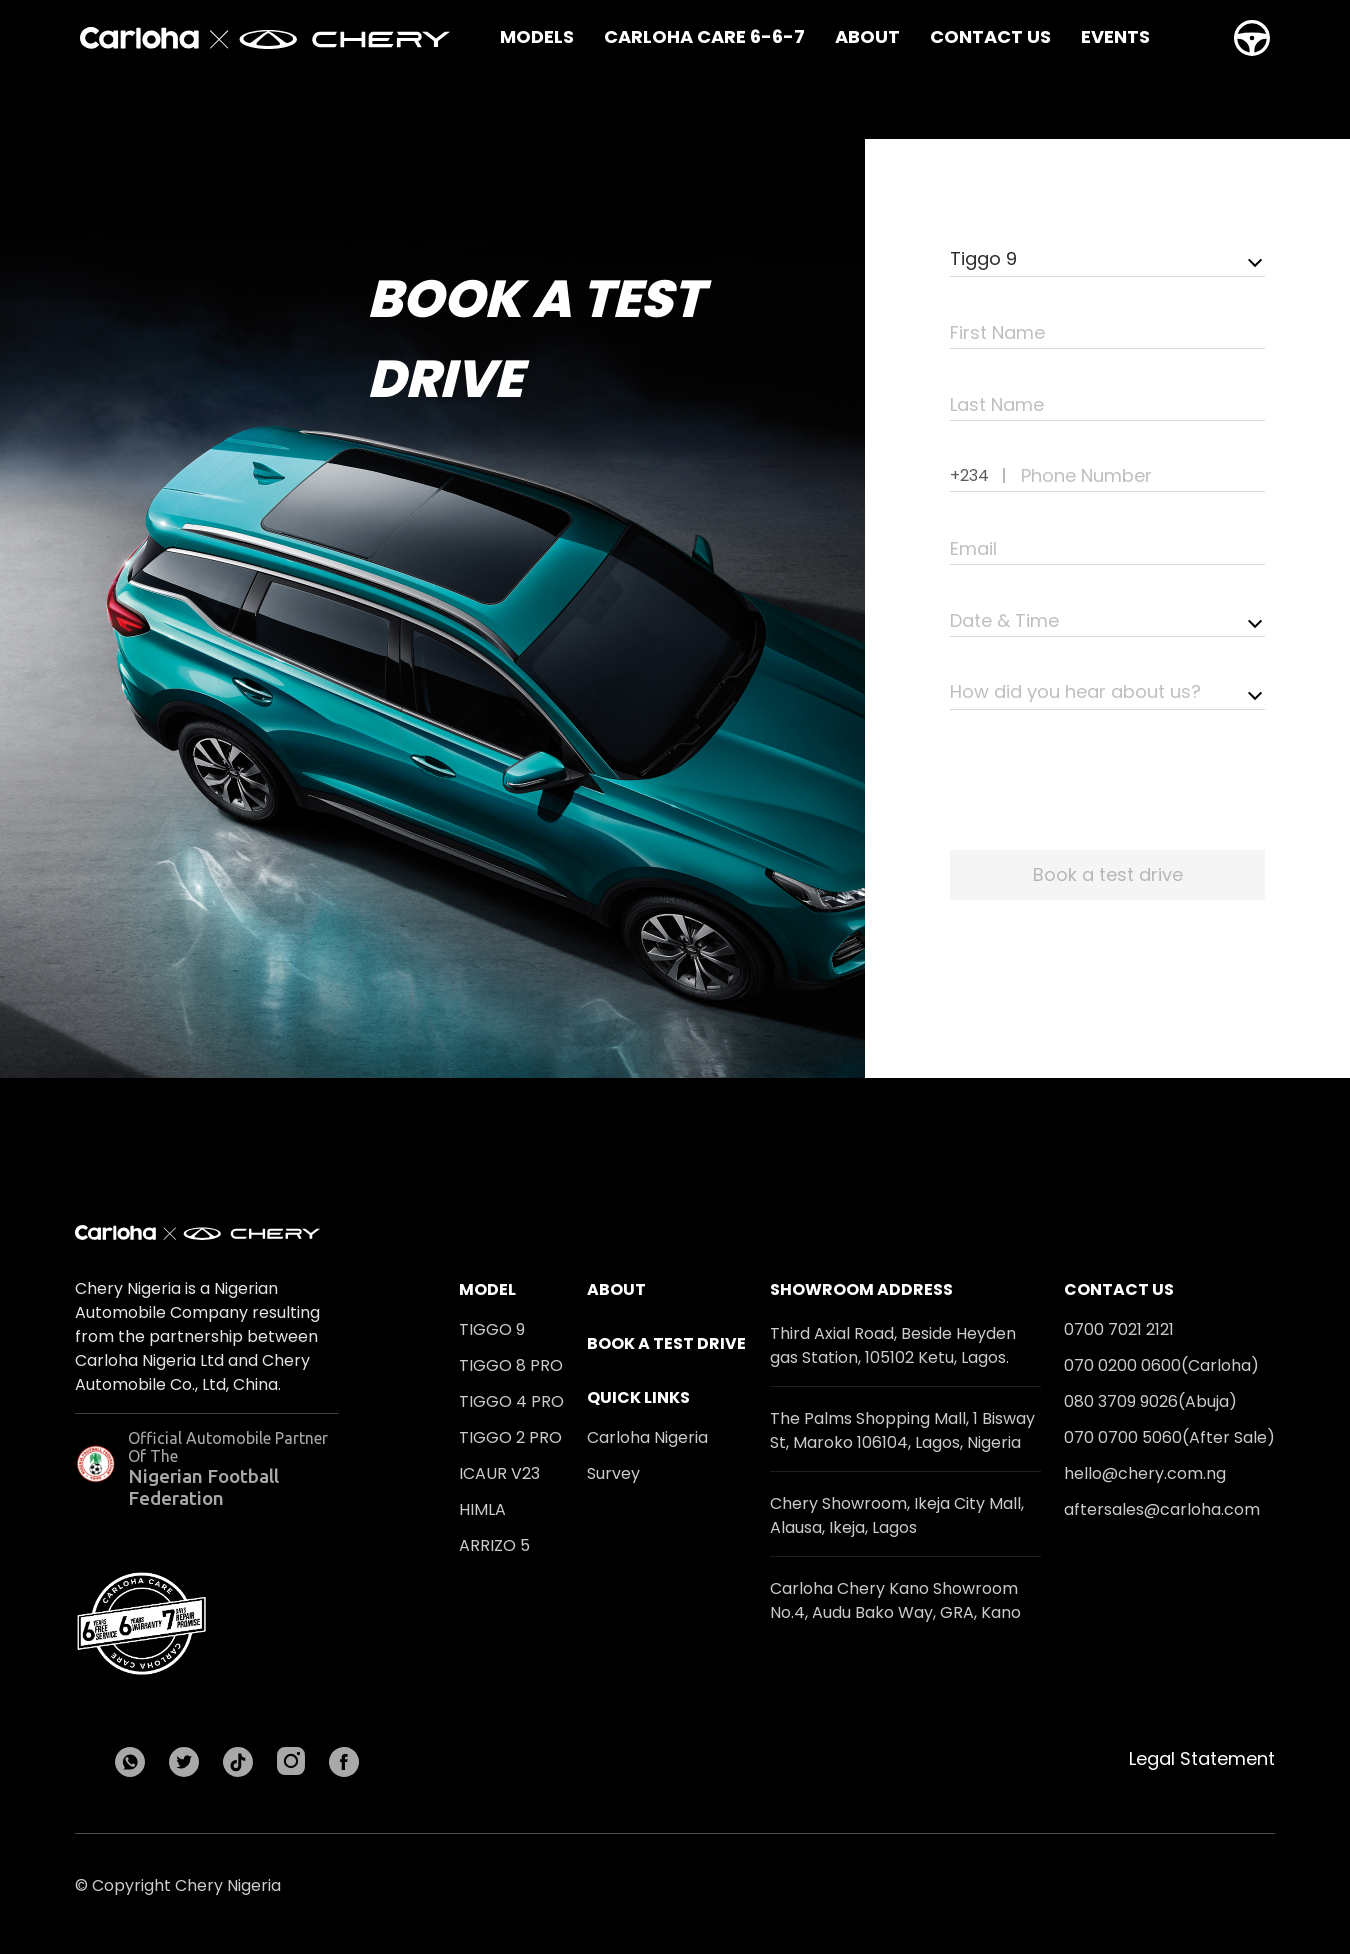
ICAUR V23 (499, 1473)
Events (1115, 36)
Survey (613, 1473)
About (867, 36)
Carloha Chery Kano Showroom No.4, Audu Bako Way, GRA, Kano (895, 1600)
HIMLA (482, 1509)
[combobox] (1107, 260)
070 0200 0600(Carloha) (1161, 1365)
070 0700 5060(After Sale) (1169, 1437)
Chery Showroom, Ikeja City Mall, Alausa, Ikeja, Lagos (897, 1515)
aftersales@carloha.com (1162, 1509)
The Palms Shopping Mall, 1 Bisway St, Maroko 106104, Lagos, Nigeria (902, 1430)
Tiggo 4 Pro (511, 1401)
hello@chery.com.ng (1145, 1473)
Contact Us (990, 36)
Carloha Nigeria (647, 1437)
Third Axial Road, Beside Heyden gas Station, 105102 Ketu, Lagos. (893, 1345)
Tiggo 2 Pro (510, 1437)
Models (537, 36)
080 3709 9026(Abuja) (1150, 1401)
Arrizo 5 (494, 1545)
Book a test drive (666, 1343)
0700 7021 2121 (1119, 1329)
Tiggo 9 (492, 1329)
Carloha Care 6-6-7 (704, 36)
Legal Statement (1202, 1759)
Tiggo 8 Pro (511, 1365)
